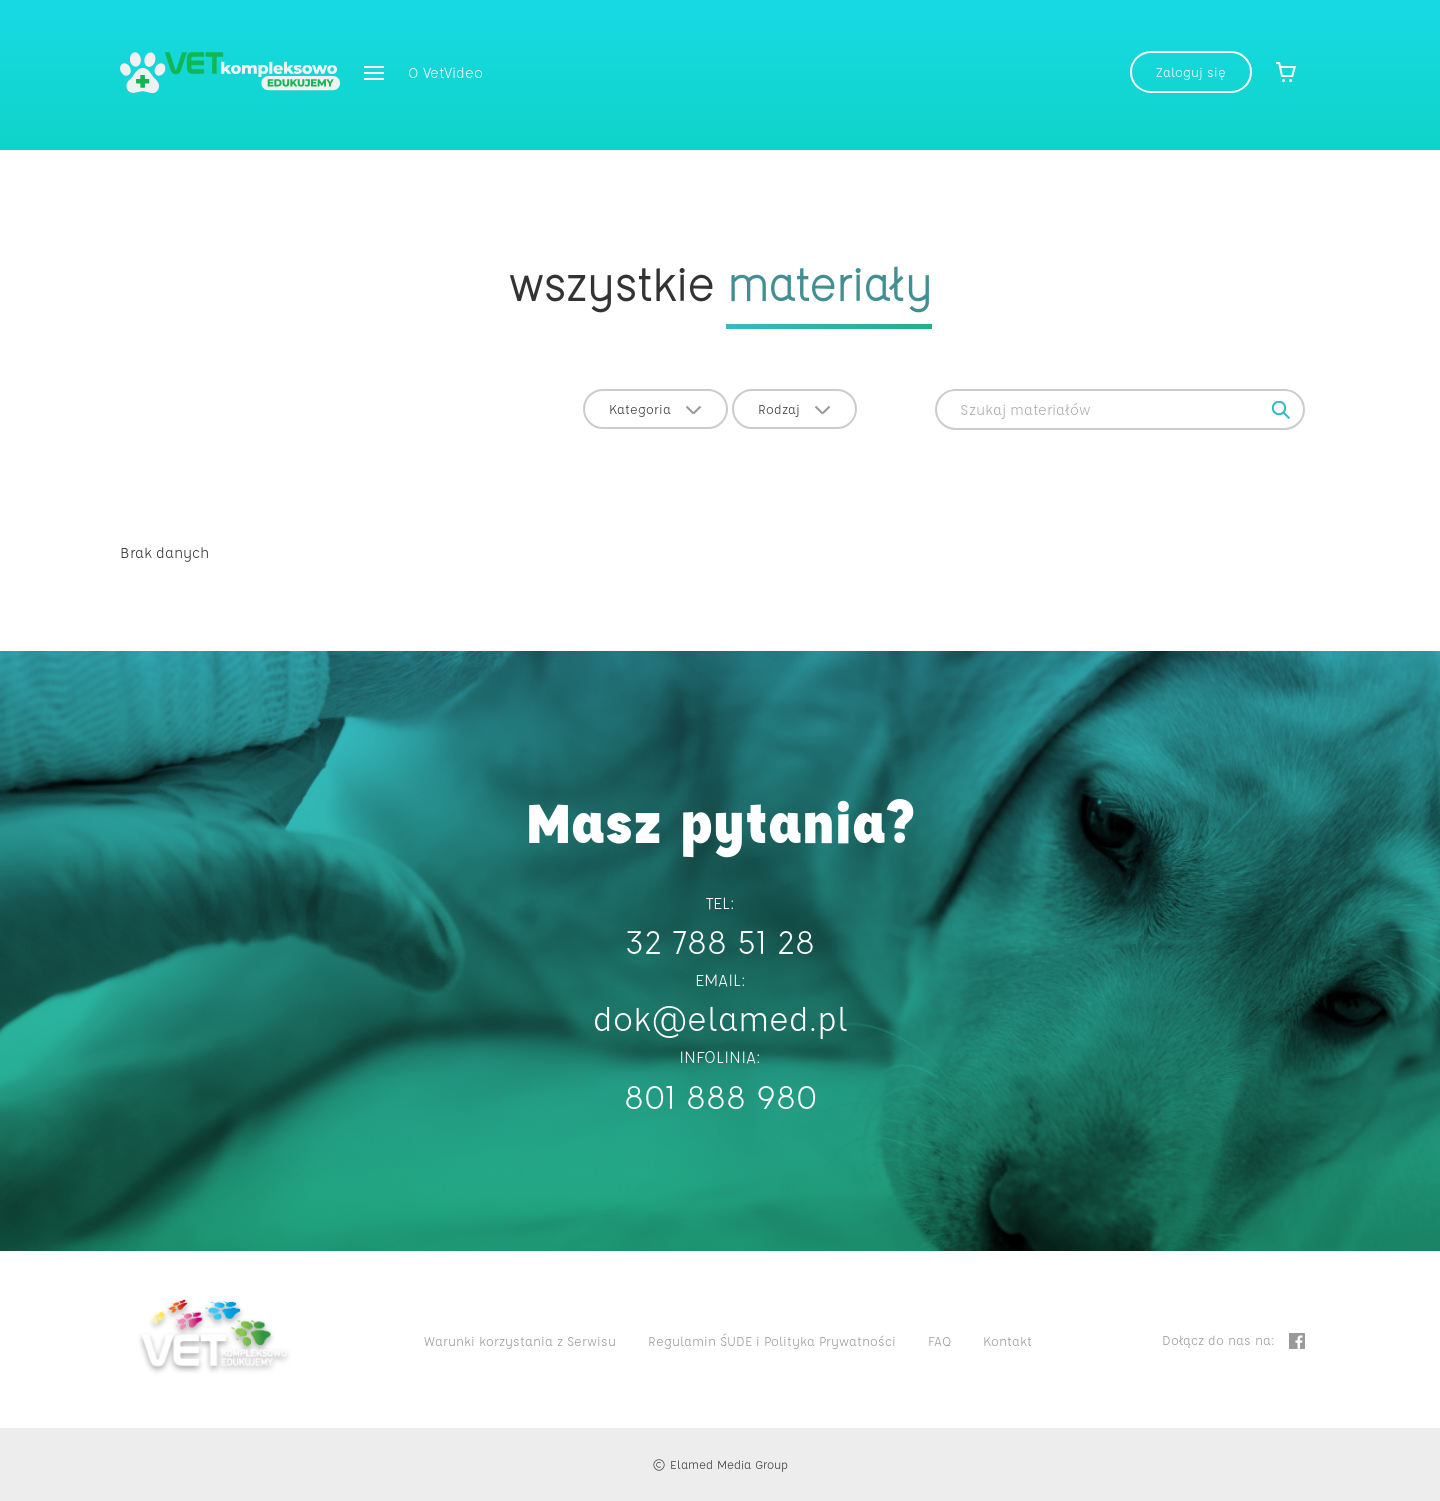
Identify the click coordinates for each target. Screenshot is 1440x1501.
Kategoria (655, 408)
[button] (374, 74)
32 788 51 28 (720, 940)
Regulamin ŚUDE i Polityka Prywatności (772, 1340)
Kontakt (1007, 1340)
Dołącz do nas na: (1233, 1340)
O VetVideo (445, 72)
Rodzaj (794, 408)
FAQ (939, 1340)
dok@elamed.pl (720, 1017)
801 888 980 (720, 1095)
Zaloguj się (1191, 71)
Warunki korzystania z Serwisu (520, 1340)
